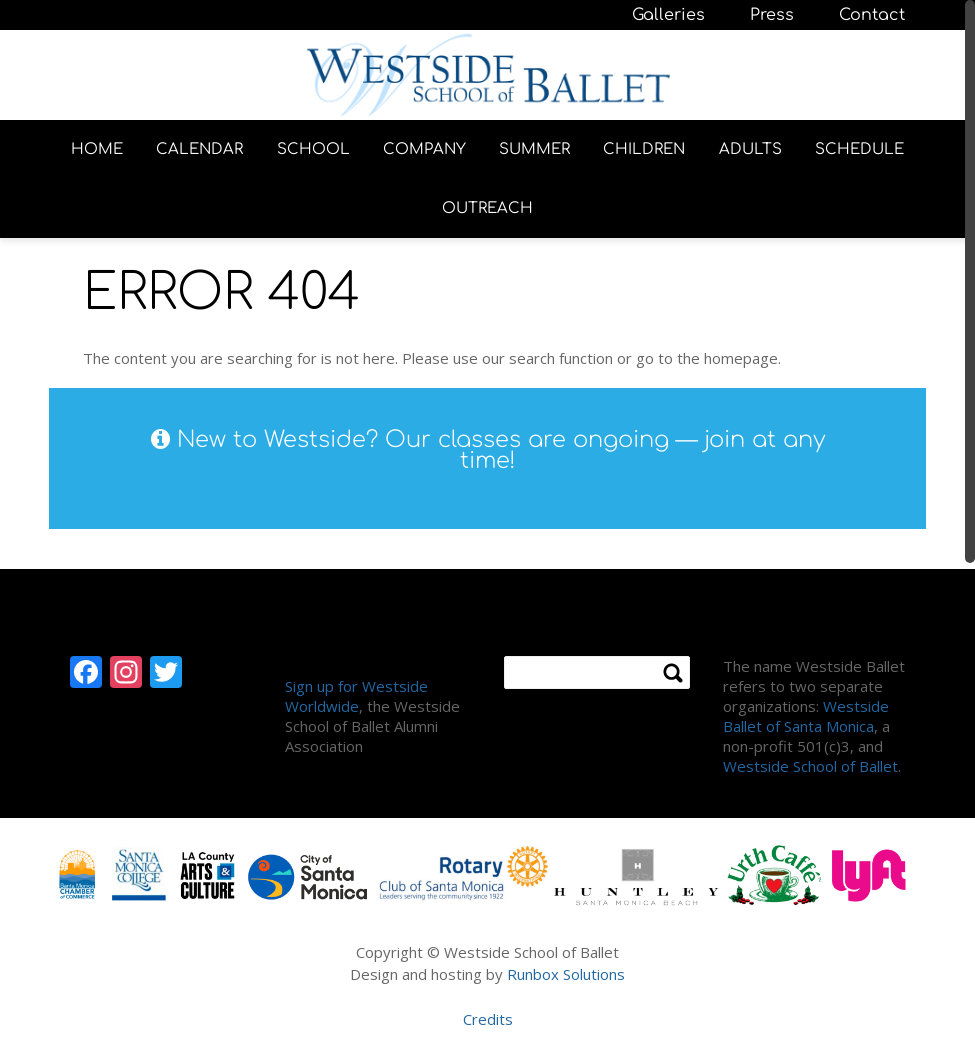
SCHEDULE (859, 149)
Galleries (668, 15)
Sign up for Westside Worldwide (356, 696)
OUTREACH (487, 208)
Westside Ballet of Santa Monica (806, 716)
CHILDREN (644, 149)
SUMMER (534, 149)
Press (772, 15)
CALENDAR (199, 149)
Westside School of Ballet (810, 766)
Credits (488, 1019)
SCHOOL (313, 149)
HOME (97, 149)
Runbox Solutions (566, 974)
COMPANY (424, 149)
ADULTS (750, 149)
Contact (872, 15)
